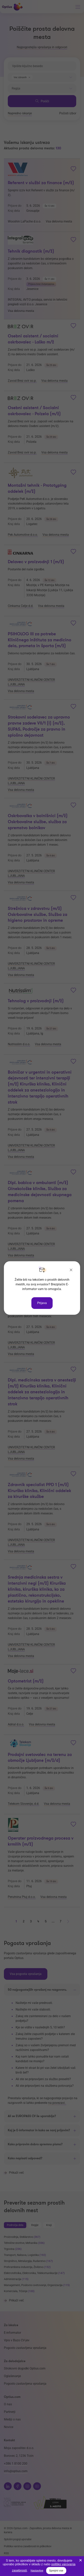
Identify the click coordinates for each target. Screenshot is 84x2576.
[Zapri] (71, 1270)
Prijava (42, 1303)
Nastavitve (37, 2570)
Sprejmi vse (56, 2570)
